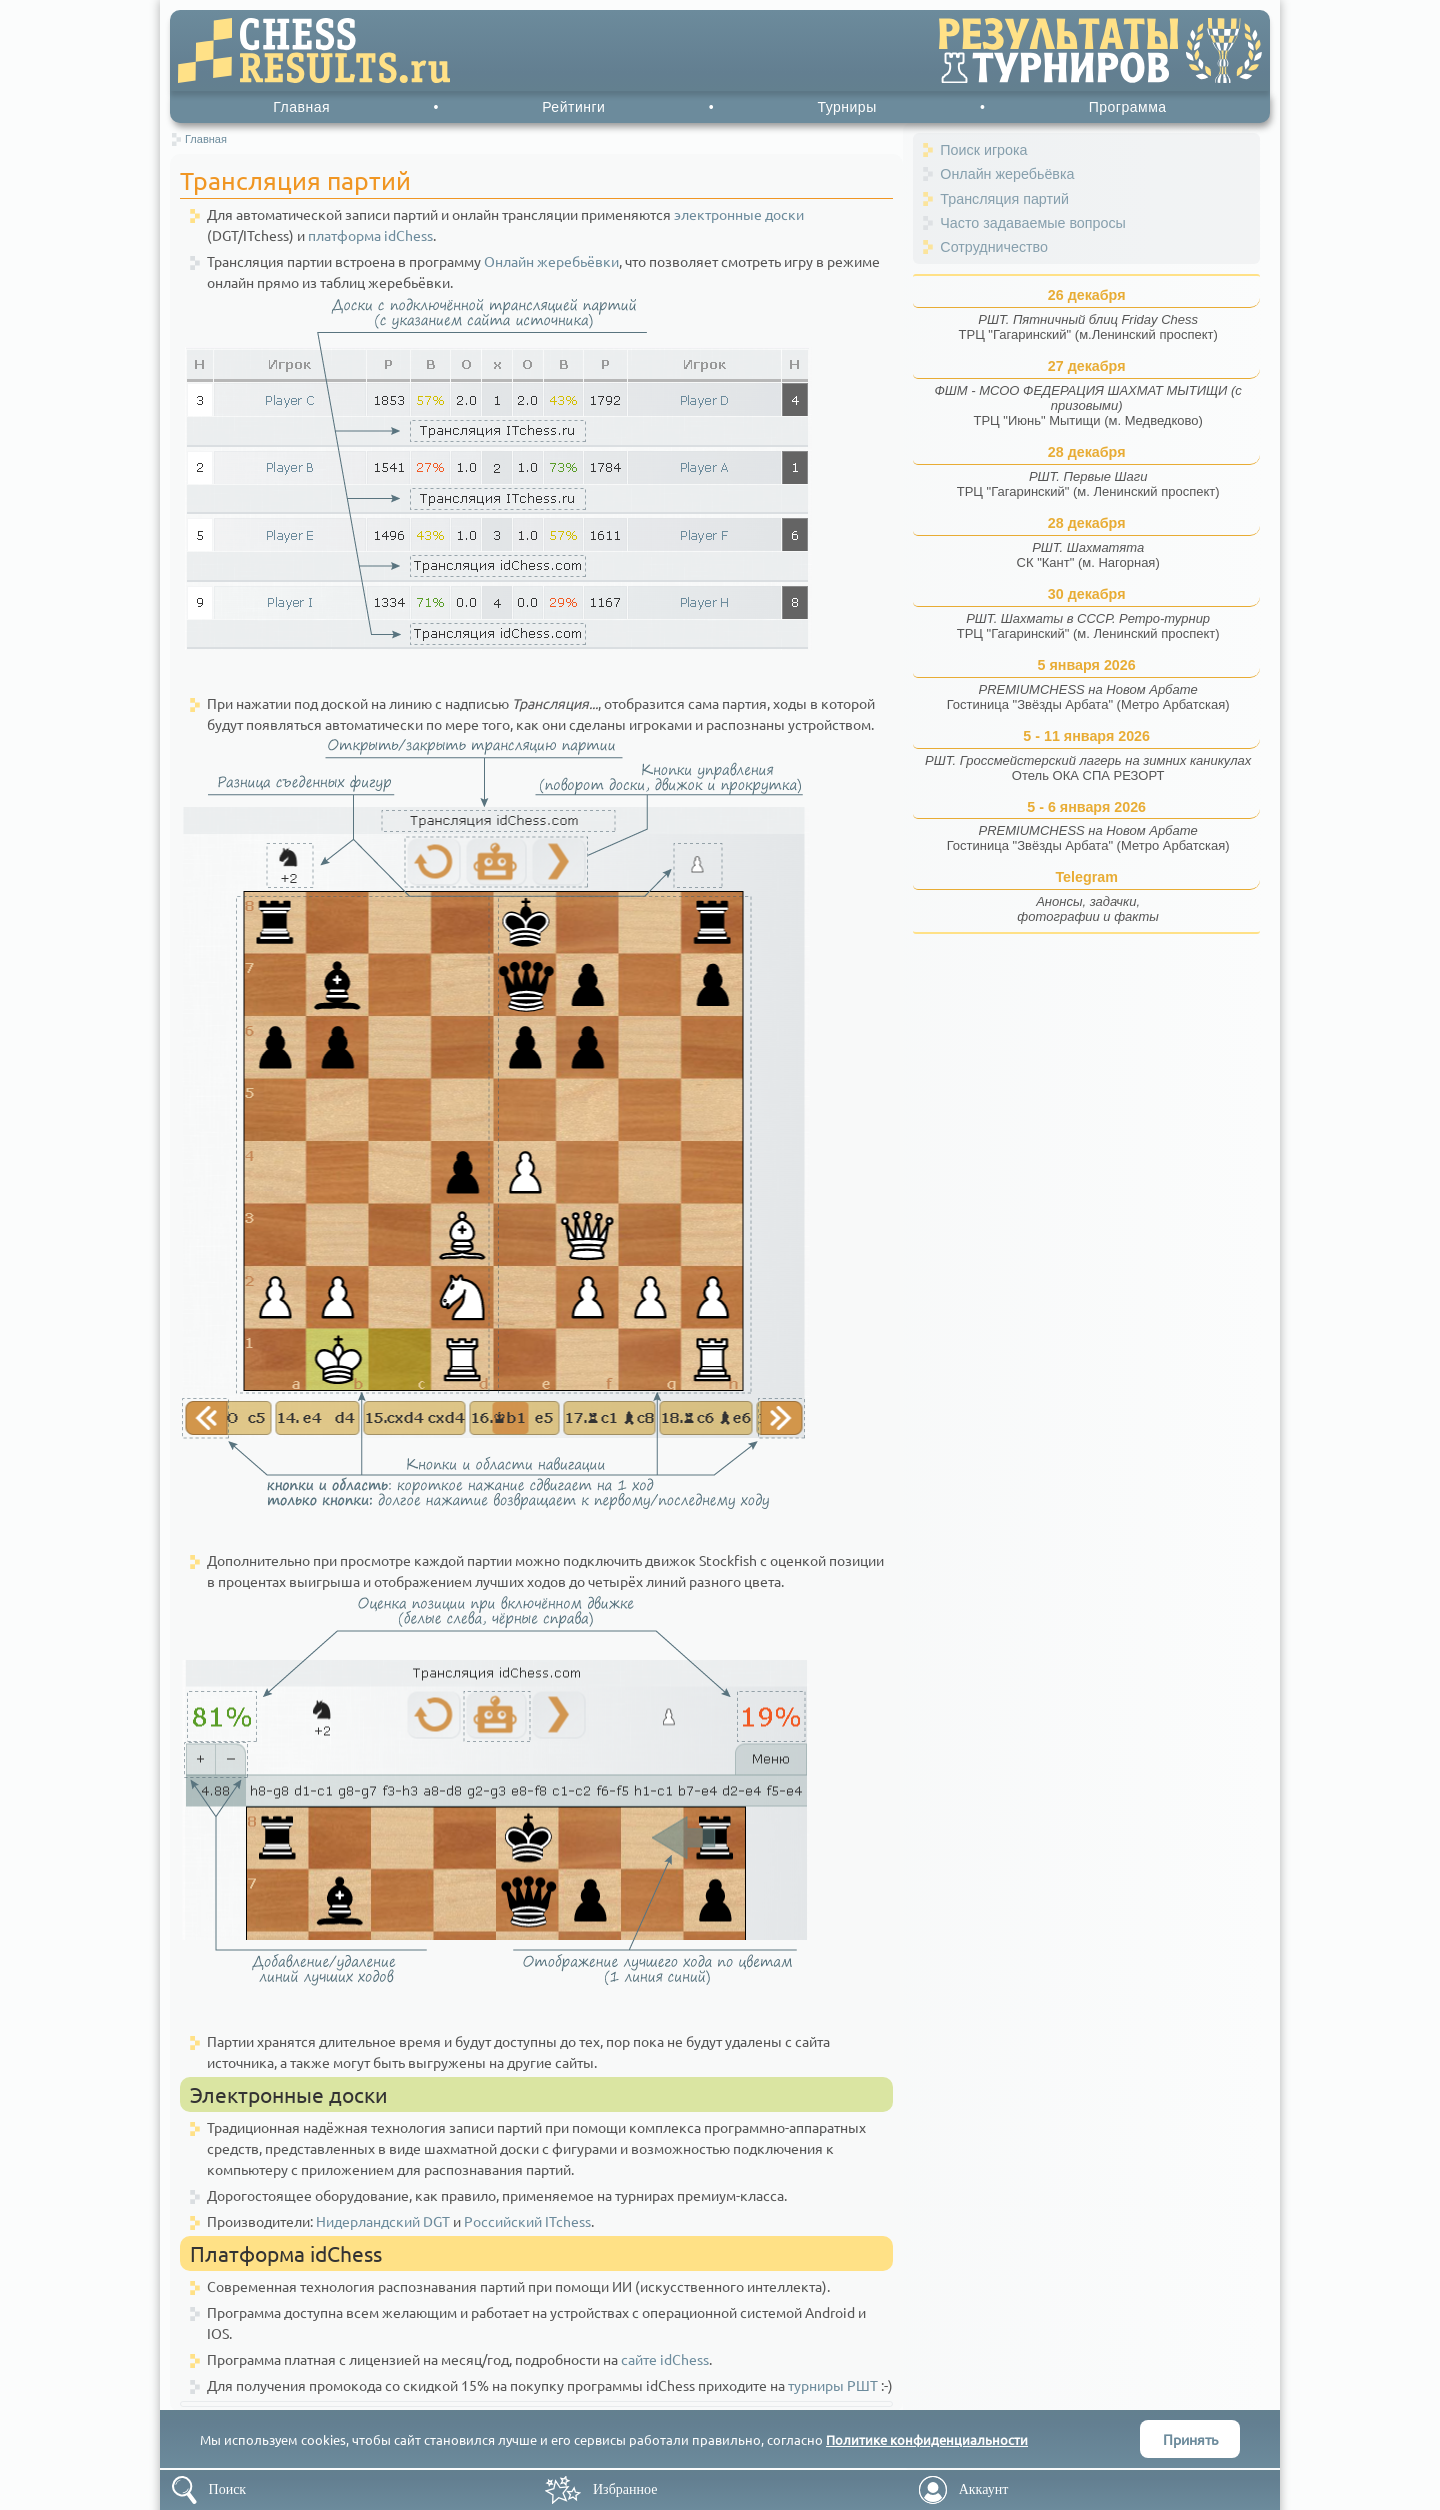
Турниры (846, 107)
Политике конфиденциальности (927, 2439)
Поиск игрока (983, 150)
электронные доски (739, 214)
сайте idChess (665, 2359)
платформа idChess (370, 235)
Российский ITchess (527, 2221)
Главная (301, 107)
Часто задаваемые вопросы (1033, 223)
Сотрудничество (994, 247)
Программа (1128, 107)
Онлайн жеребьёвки (551, 261)
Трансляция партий (1004, 199)
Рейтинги (573, 107)
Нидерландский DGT (383, 2221)
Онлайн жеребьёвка (1007, 174)
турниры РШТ (833, 2385)
